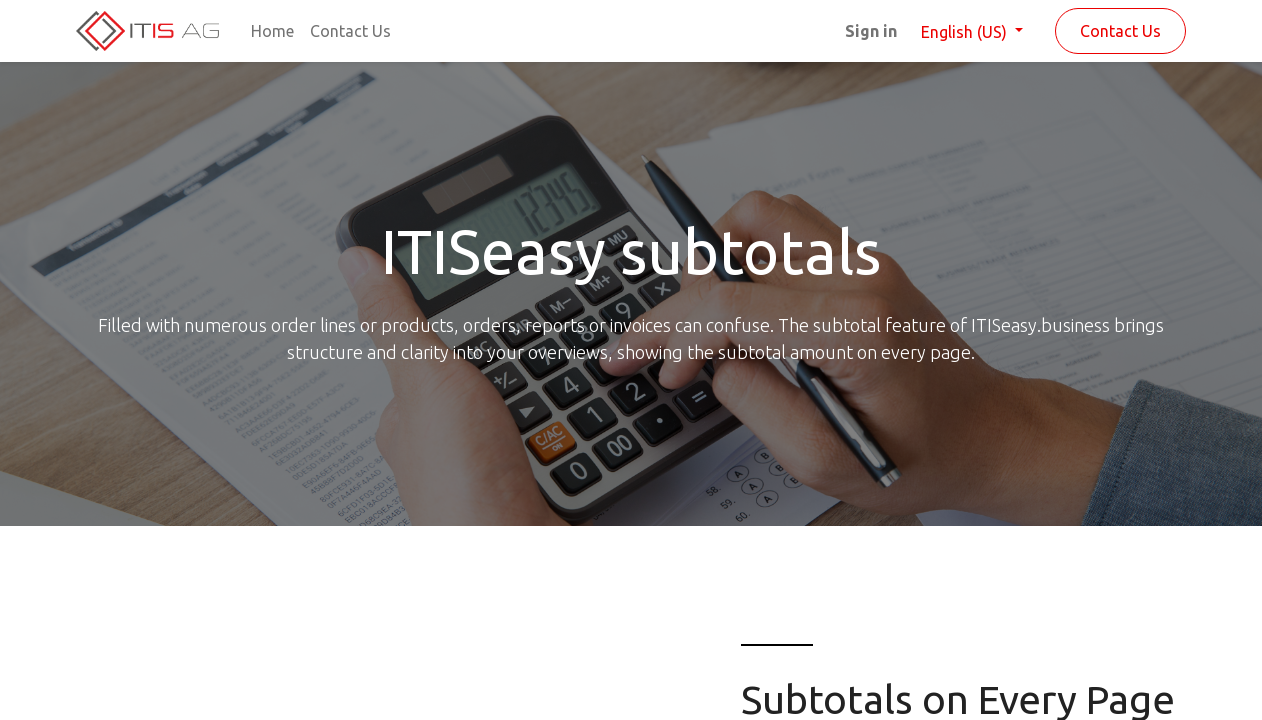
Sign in (871, 31)
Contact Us (1120, 31)
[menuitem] (272, 31)
